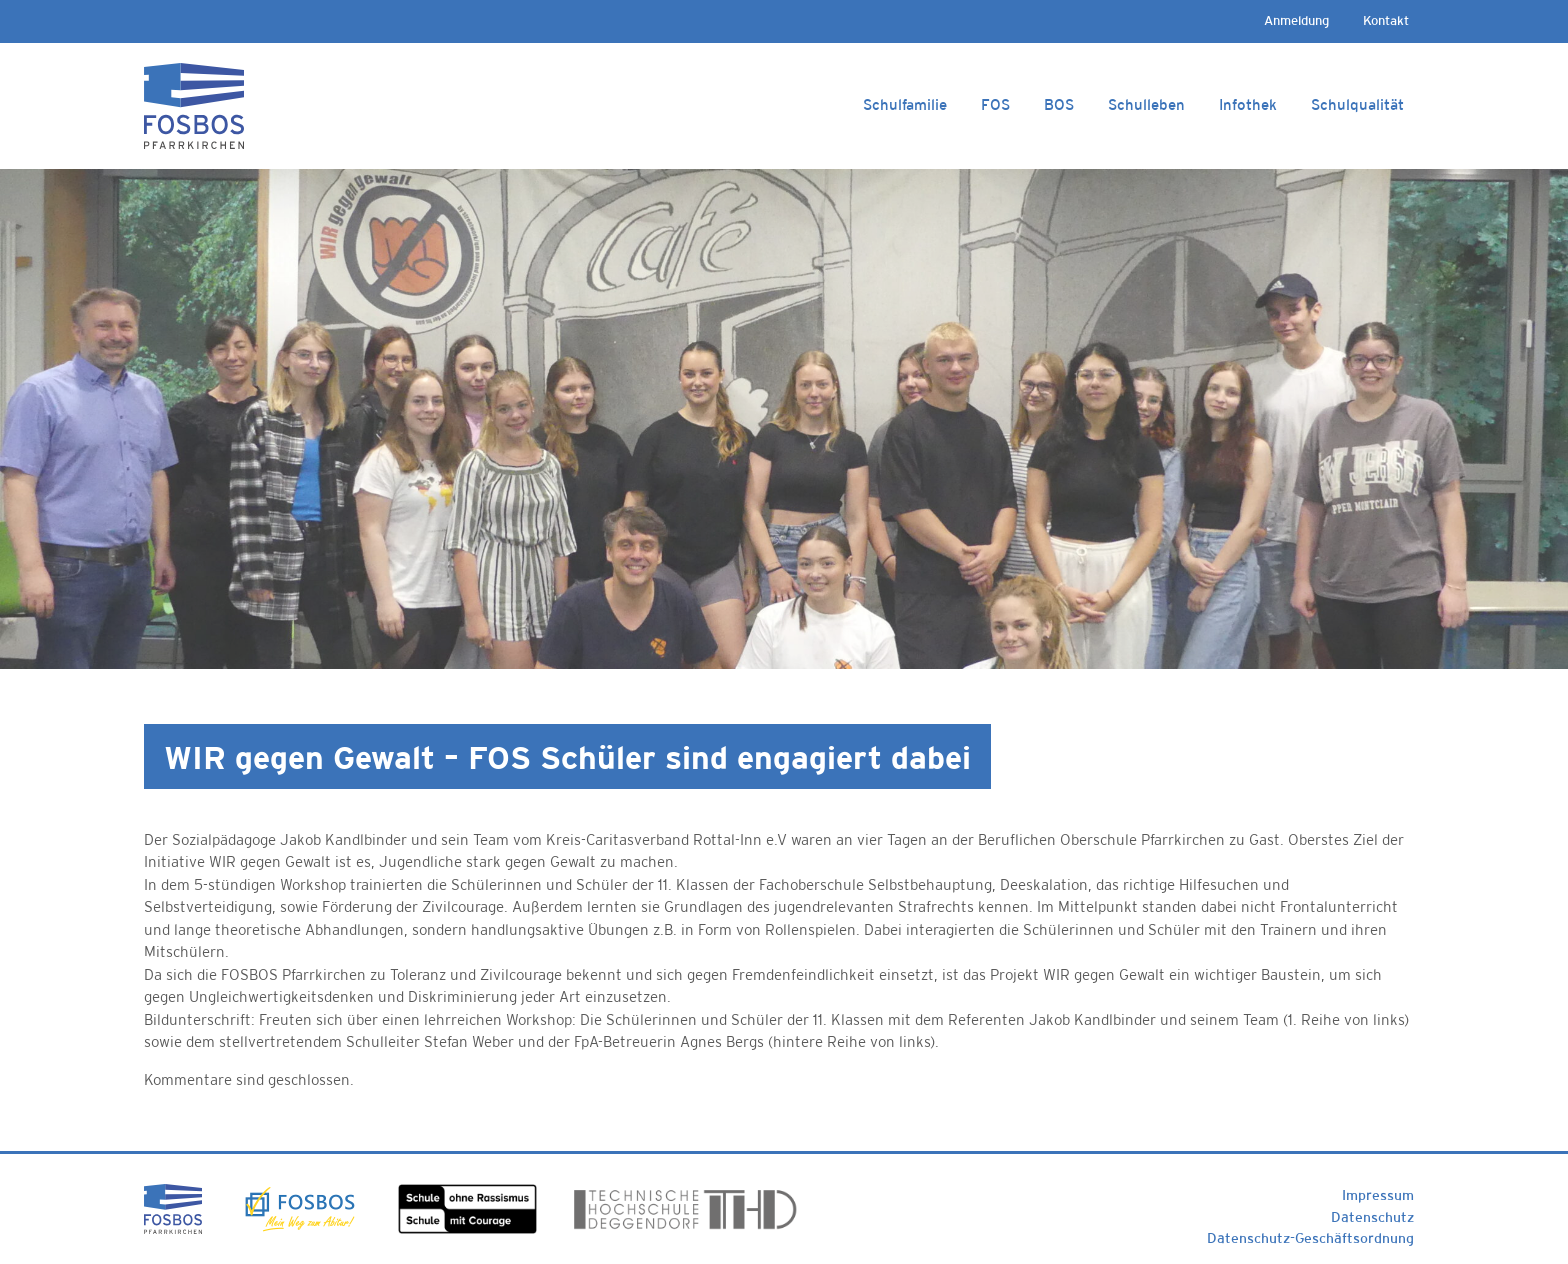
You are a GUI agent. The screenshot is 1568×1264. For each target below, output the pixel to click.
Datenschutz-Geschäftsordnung (1310, 1238)
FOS (995, 104)
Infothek (1248, 104)
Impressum (1378, 1195)
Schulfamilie (905, 104)
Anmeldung (1296, 20)
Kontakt (1386, 20)
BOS (1059, 104)
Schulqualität (1357, 104)
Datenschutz (1372, 1217)
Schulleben (1146, 104)
